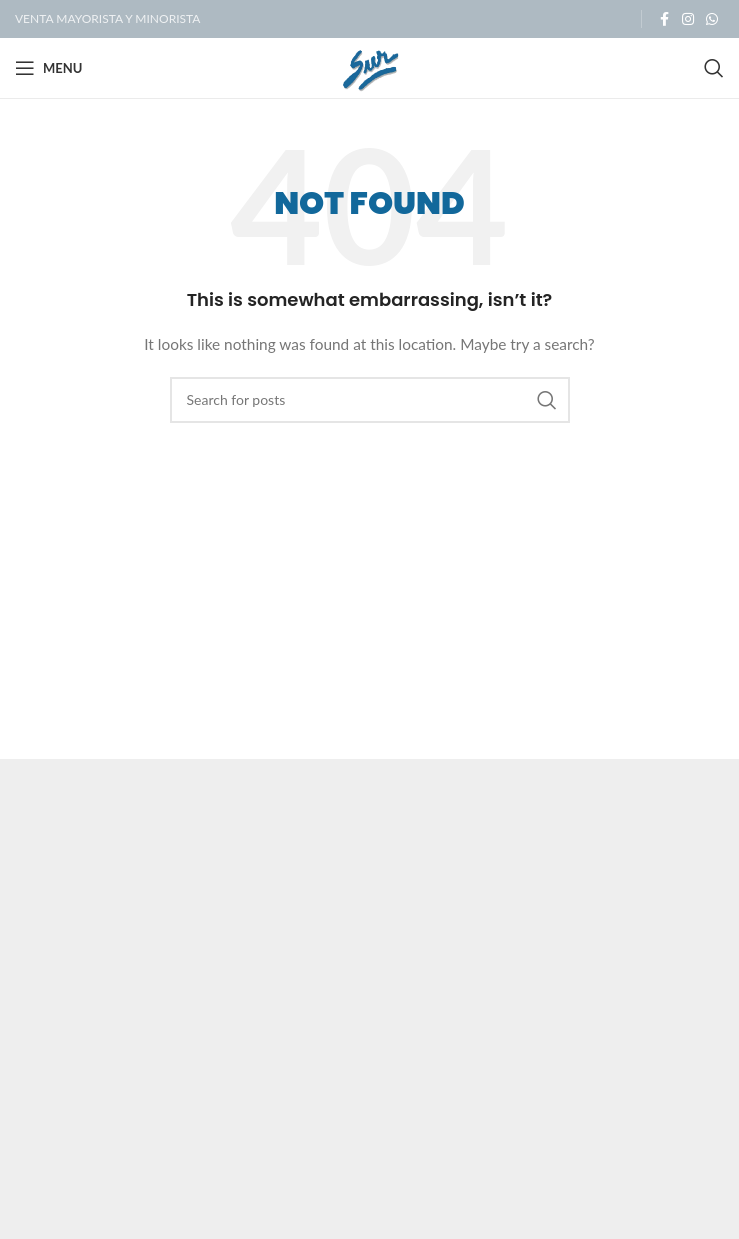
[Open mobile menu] (48, 68)
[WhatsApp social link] (712, 19)
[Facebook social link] (664, 19)
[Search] (714, 68)
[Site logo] (369, 66)
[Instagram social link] (688, 19)
